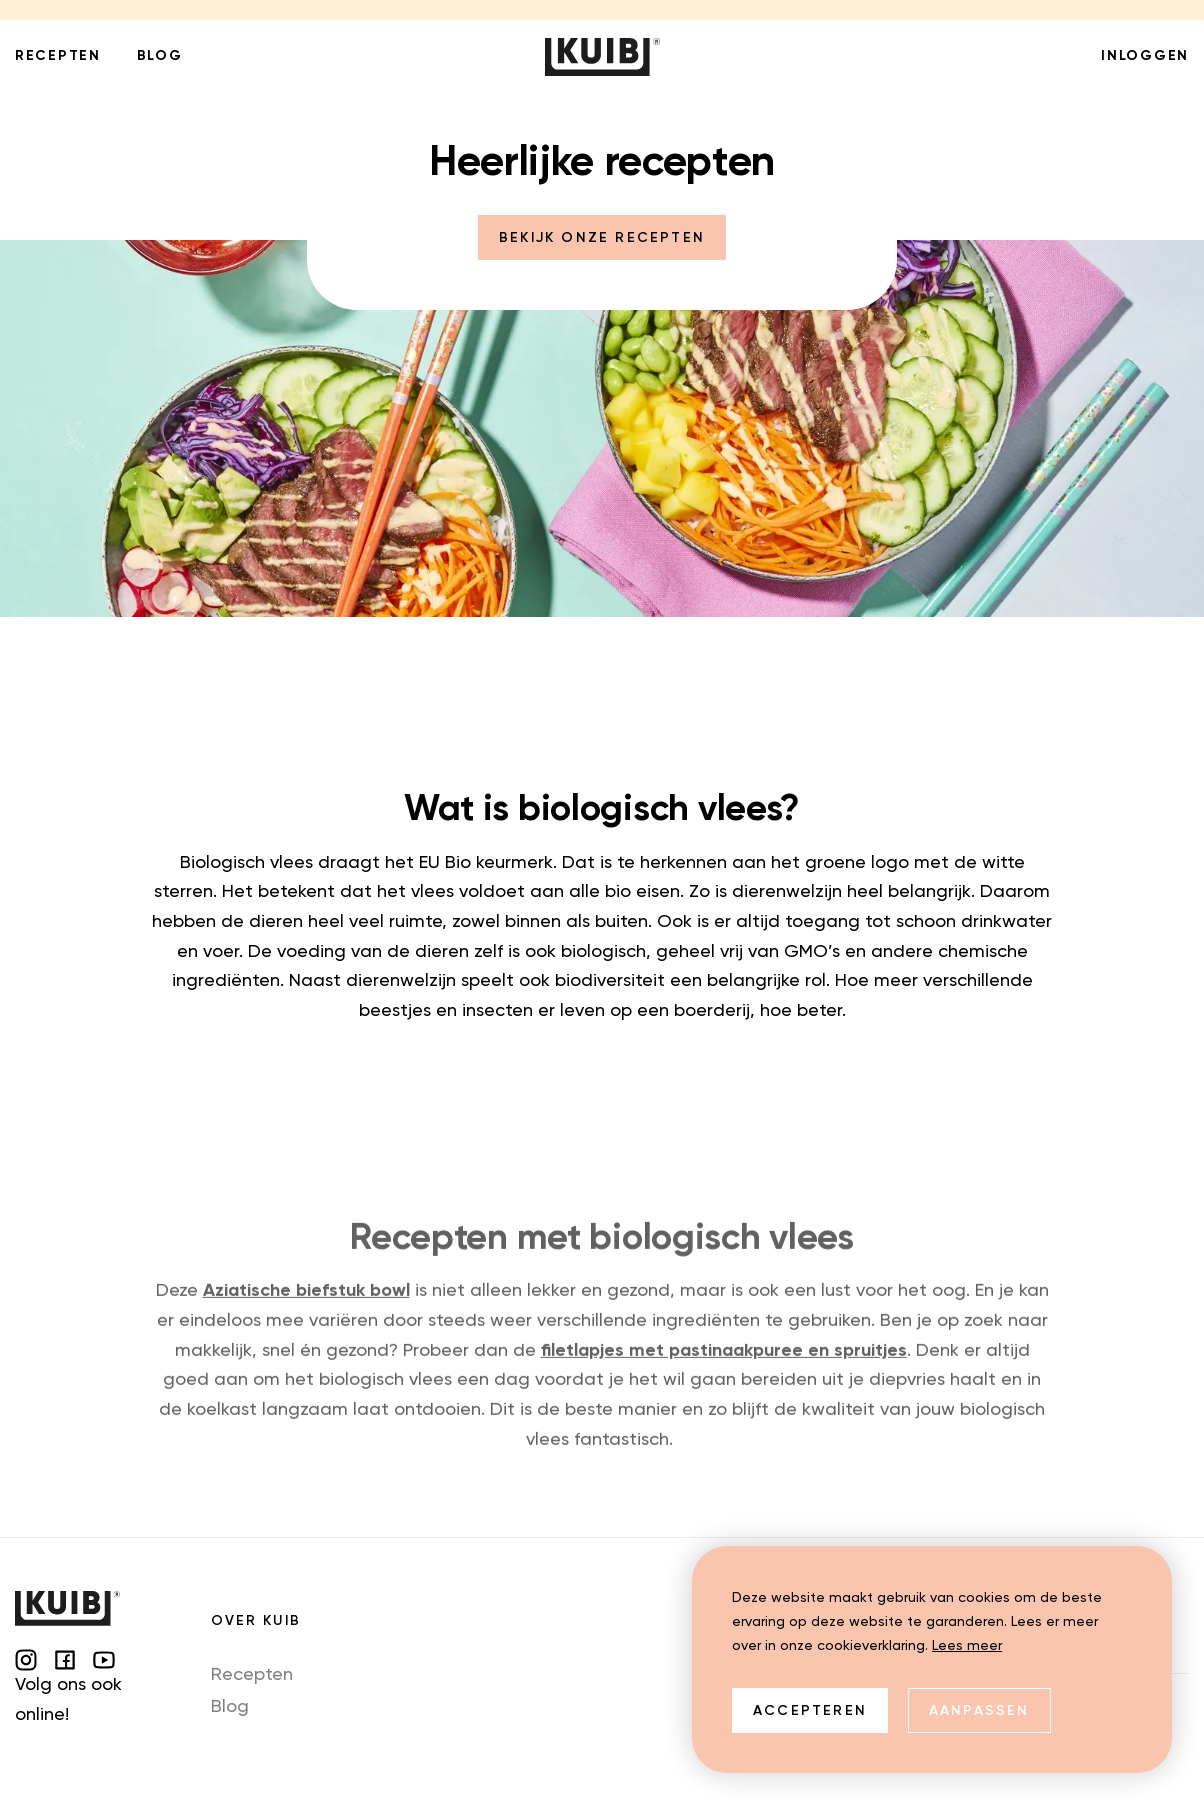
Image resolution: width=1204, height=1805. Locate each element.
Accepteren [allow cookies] (810, 1711)
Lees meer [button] (967, 1646)
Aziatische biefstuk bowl (306, 1310)
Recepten (252, 1675)
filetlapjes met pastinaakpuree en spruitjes (724, 1369)
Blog (230, 1707)
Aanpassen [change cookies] (979, 1711)
